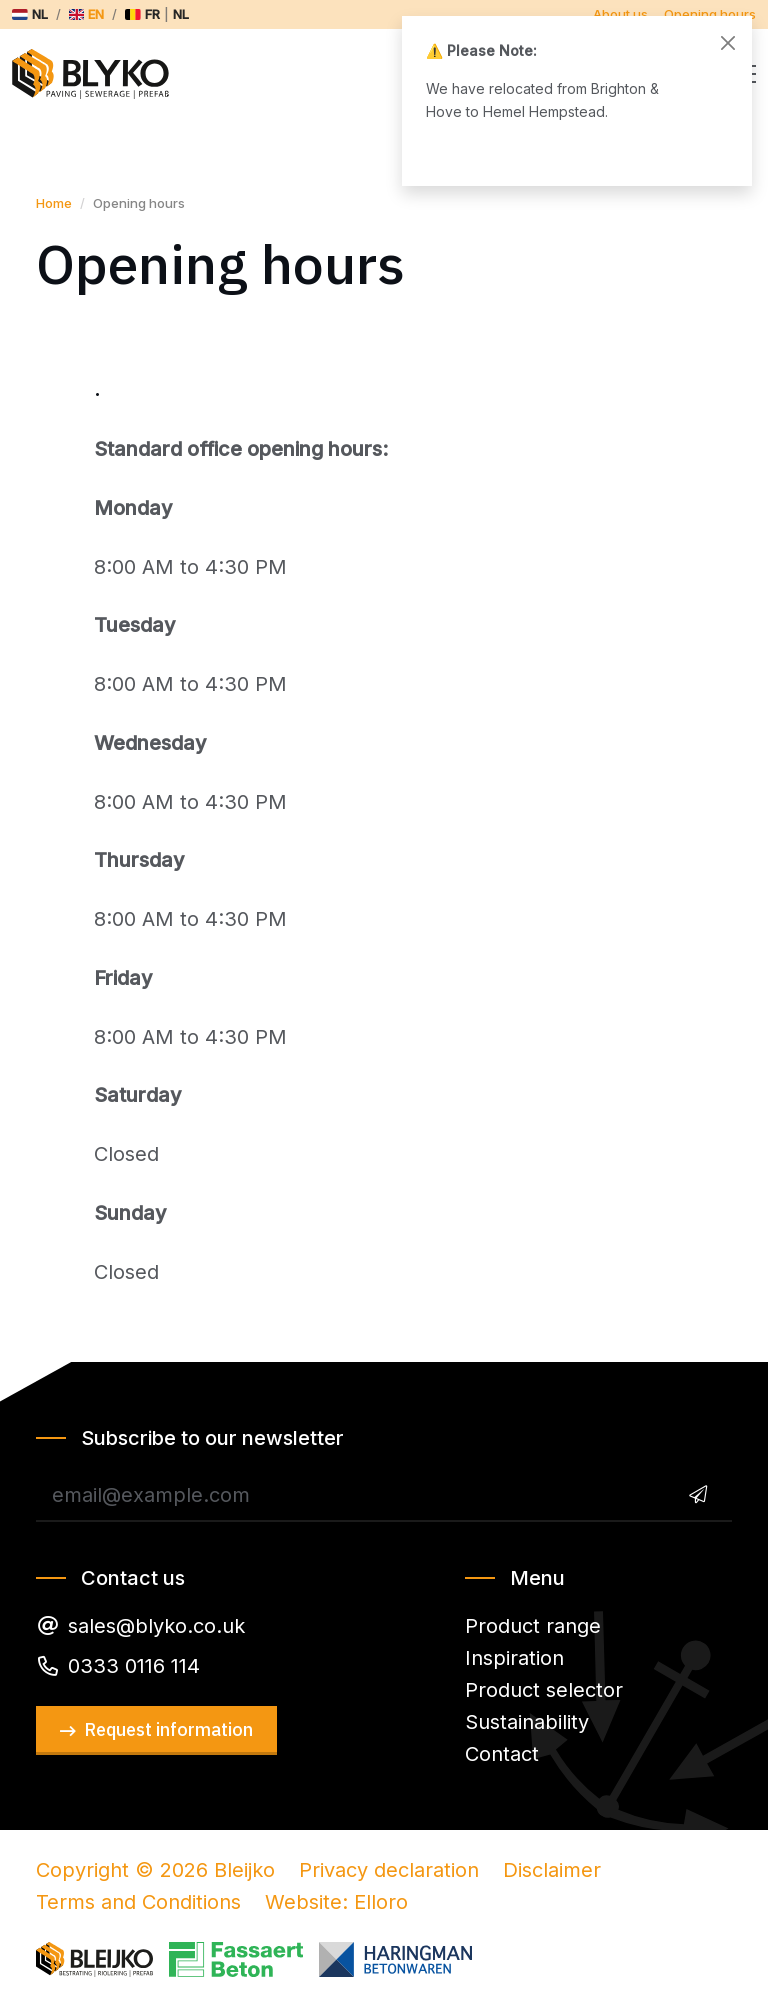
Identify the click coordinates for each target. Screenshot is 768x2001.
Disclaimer (552, 1870)
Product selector (544, 1690)
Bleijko (100, 74)
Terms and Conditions (138, 1902)
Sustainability (527, 1722)
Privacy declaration (389, 1870)
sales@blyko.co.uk (156, 1626)
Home (54, 203)
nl (181, 14)
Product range (533, 1626)
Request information (168, 1729)
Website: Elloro (336, 1902)
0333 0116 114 (134, 1666)
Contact (502, 1754)
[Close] (728, 42)
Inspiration (514, 1658)
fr (152, 14)
